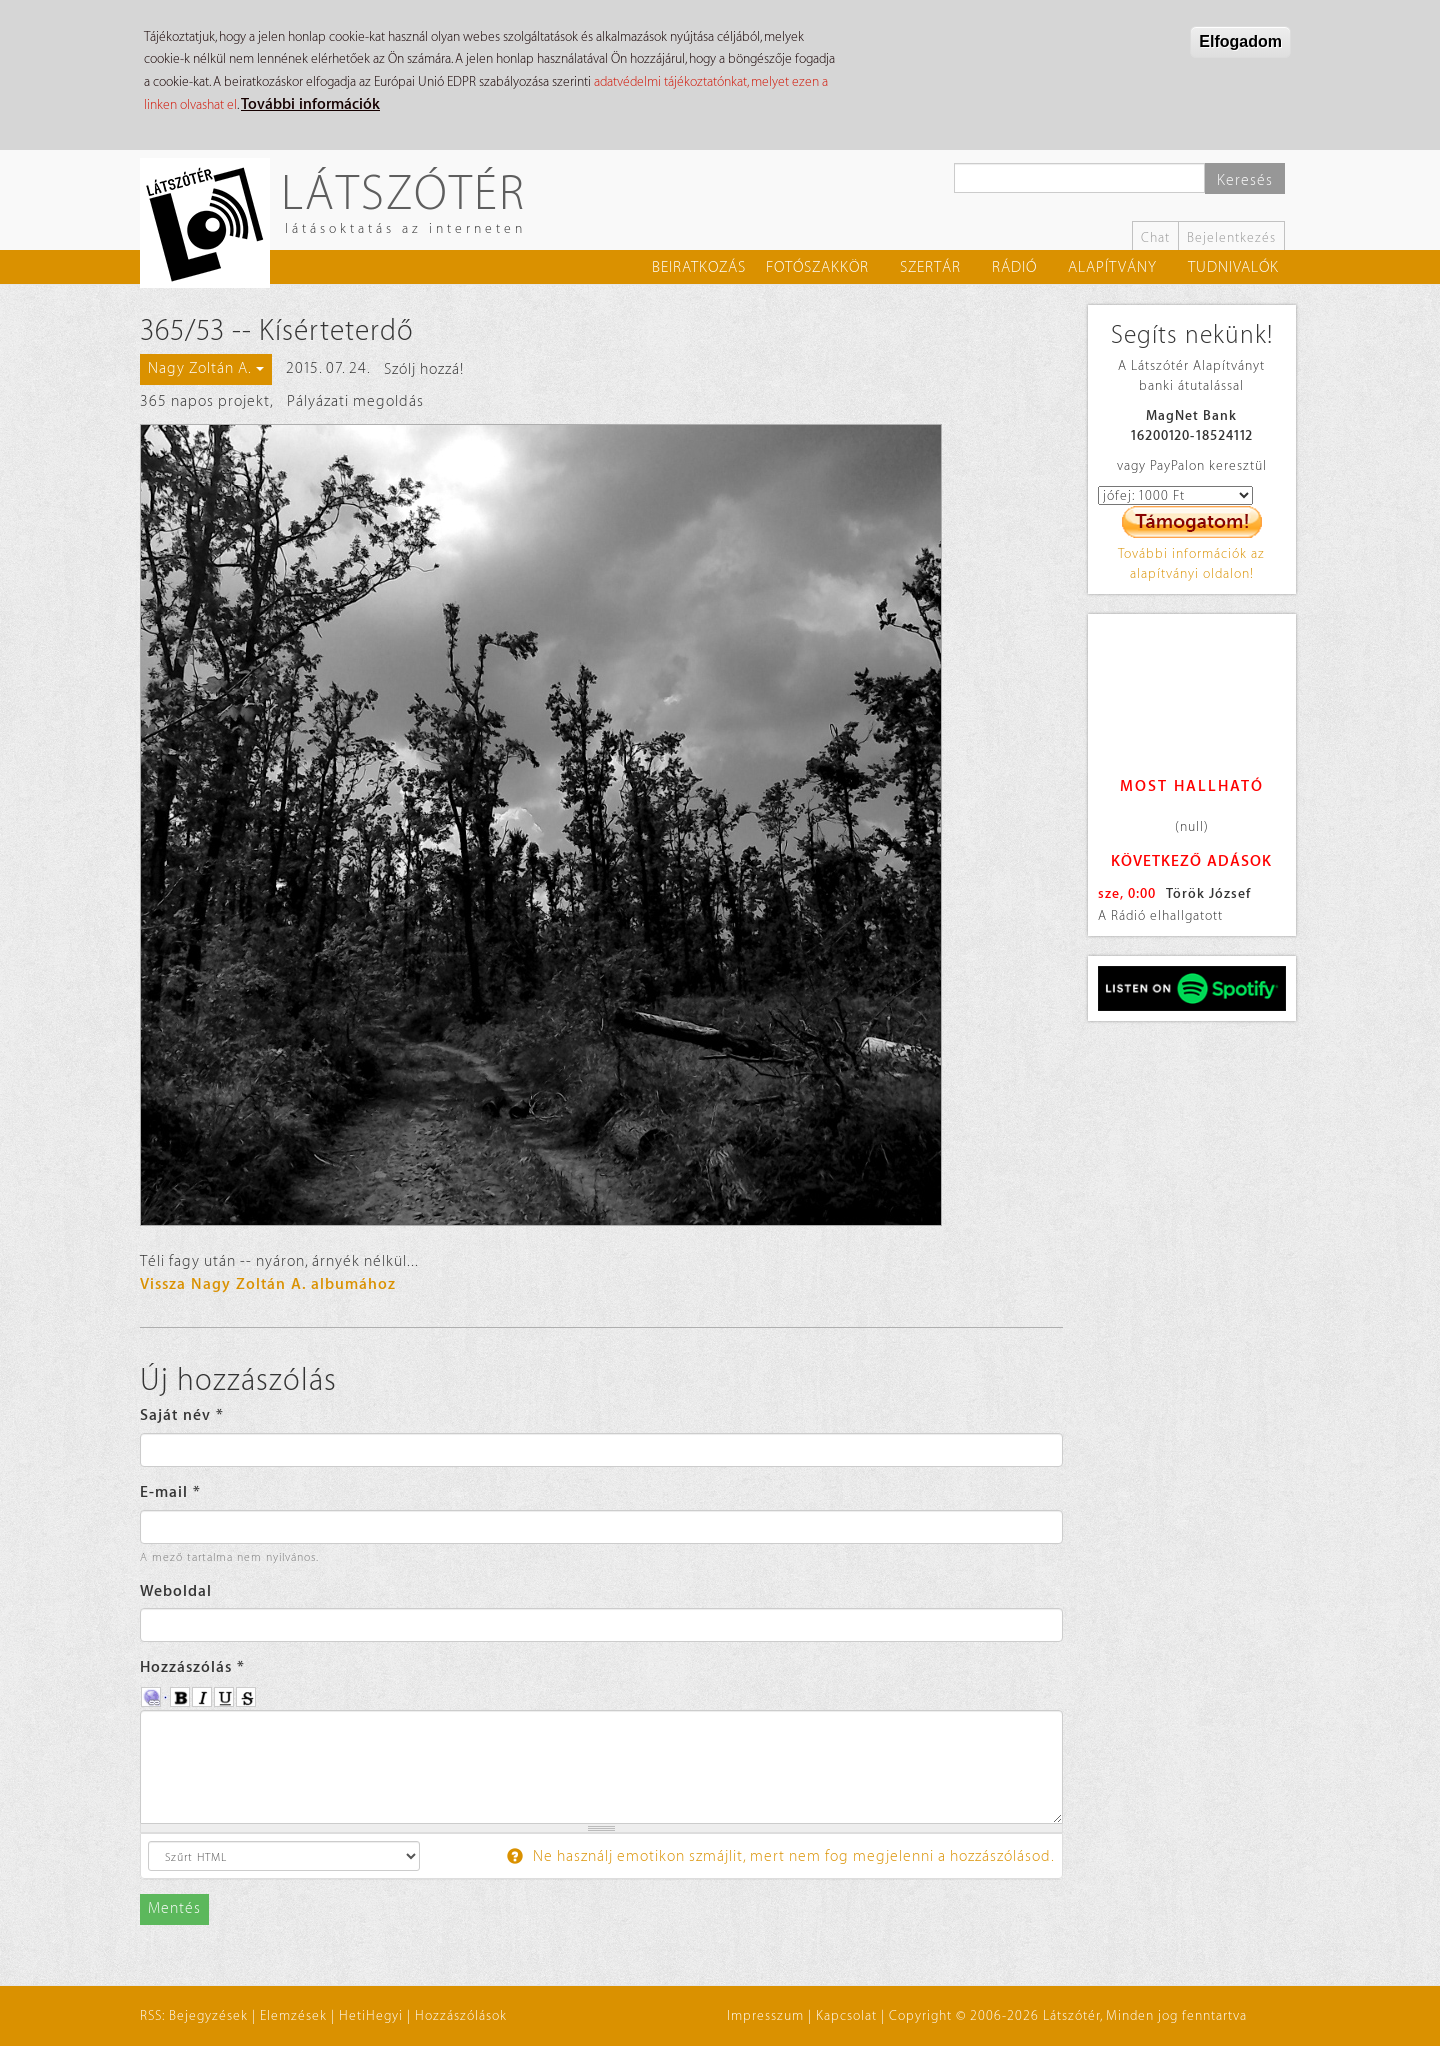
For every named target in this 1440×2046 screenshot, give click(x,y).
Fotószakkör (817, 267)
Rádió (1014, 267)
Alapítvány (1112, 267)
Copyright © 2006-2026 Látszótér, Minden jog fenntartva (1068, 2015)
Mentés (174, 1908)
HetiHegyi (371, 2015)
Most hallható (1192, 786)
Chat (1155, 237)
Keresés (1245, 180)
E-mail (170, 1492)
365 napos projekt (205, 401)
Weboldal (176, 1591)
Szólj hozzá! (424, 369)
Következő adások (1191, 861)
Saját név (182, 1415)
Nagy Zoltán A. (206, 368)
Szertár (930, 267)
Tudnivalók (1233, 267)
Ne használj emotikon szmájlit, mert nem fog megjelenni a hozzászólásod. (781, 1856)
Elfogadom (1240, 41)
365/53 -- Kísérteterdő (277, 331)
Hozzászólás (192, 1667)
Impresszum (765, 2015)
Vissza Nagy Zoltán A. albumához (268, 1284)
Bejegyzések (208, 2015)
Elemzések (293, 2015)
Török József (1208, 893)
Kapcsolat (846, 2015)
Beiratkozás (699, 267)
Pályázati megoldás (355, 401)
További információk (310, 104)
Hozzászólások (461, 2015)
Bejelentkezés (1231, 237)
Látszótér (403, 191)
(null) (1192, 826)
